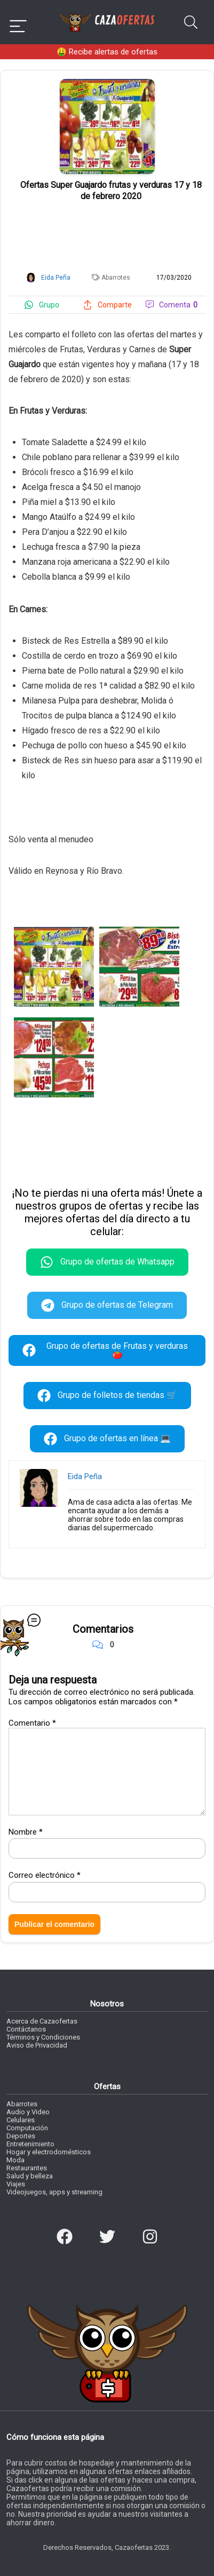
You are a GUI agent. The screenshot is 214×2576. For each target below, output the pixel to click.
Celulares (20, 2120)
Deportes (20, 2136)
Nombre (26, 1832)
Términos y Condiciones (43, 2037)
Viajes (15, 2184)
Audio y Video (28, 2112)
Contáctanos (26, 2029)
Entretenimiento (30, 2144)
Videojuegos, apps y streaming (54, 2192)
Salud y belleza (29, 2176)
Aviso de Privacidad (36, 2045)
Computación (27, 2128)
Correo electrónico (45, 1875)
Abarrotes (115, 277)
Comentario (32, 1723)
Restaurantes (26, 2168)
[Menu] (18, 22)
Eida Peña (85, 1476)
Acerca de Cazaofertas (41, 2021)
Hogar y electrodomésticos (48, 2152)
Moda (15, 2160)
